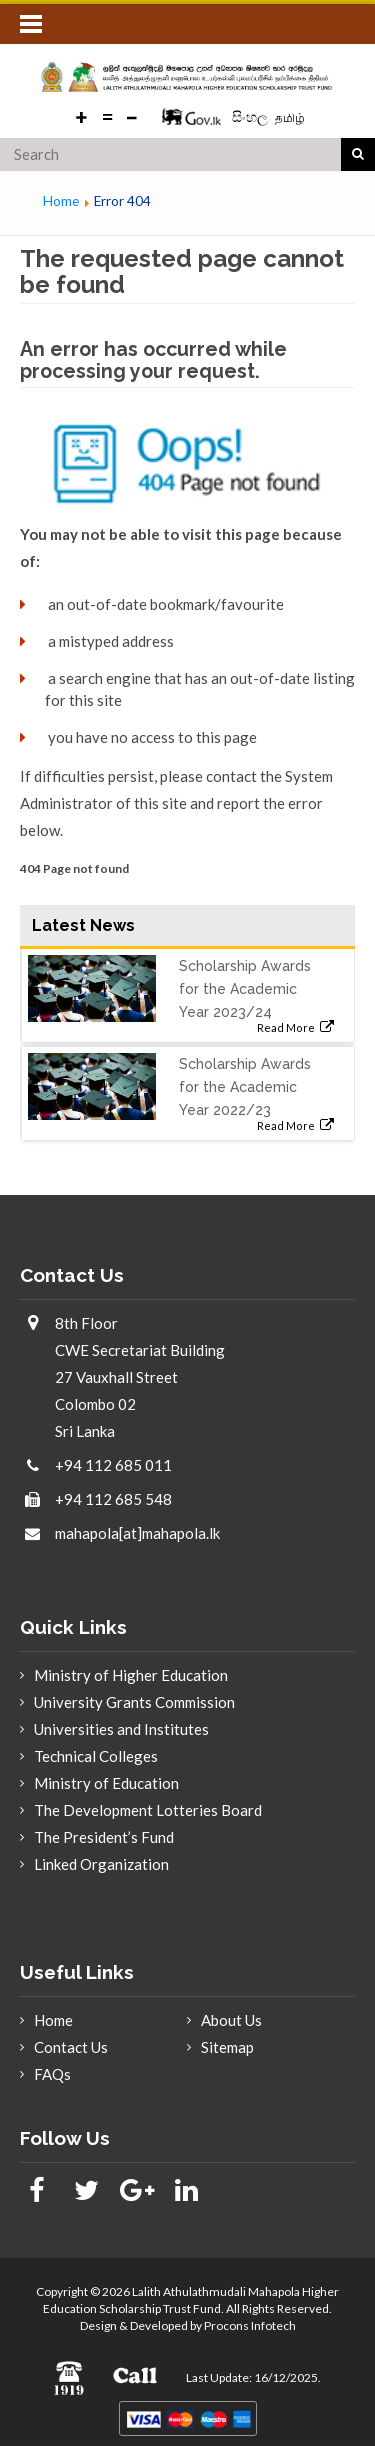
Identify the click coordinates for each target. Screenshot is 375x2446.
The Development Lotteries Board (148, 1810)
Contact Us (71, 2047)
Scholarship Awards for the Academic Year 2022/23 (245, 1087)
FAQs (52, 2074)
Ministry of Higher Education (131, 1675)
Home (53, 2020)
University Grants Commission (134, 1702)
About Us (231, 2020)
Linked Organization (101, 1864)
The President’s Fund (104, 1837)
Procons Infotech (250, 2325)
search (358, 155)
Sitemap (227, 2047)
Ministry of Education (106, 1783)
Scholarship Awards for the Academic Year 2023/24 (245, 989)
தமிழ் (290, 117)
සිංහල (251, 116)
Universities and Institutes (121, 1729)
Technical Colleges (96, 1756)
